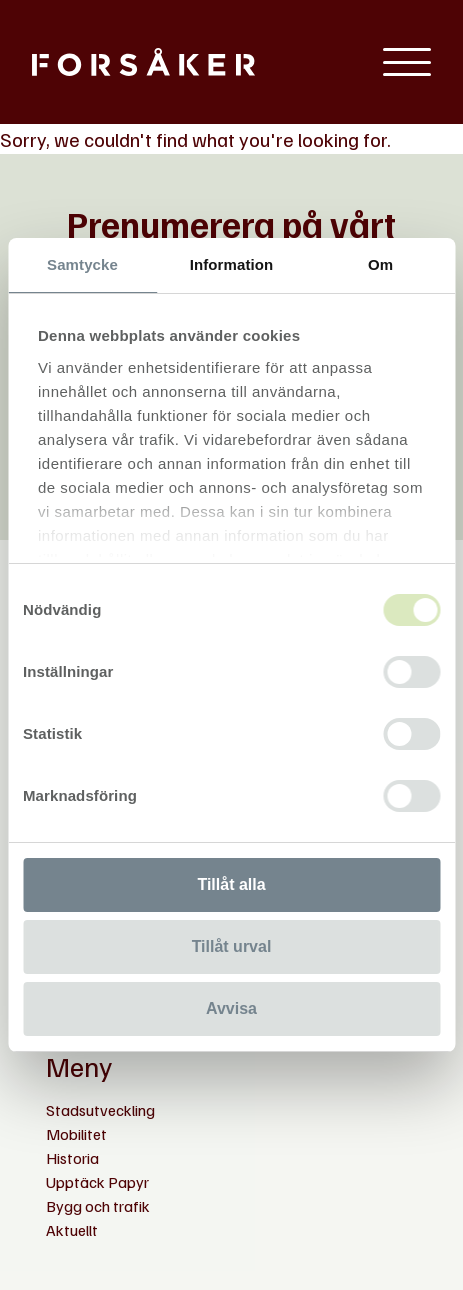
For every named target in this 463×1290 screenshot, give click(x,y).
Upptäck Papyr (97, 1182)
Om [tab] (380, 264)
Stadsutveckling (100, 1110)
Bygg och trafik (98, 1206)
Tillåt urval (232, 946)
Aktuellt (72, 1230)
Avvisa (231, 1008)
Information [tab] (232, 264)
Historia (72, 1158)
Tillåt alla (231, 884)
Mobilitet (76, 1134)
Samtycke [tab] (82, 264)
